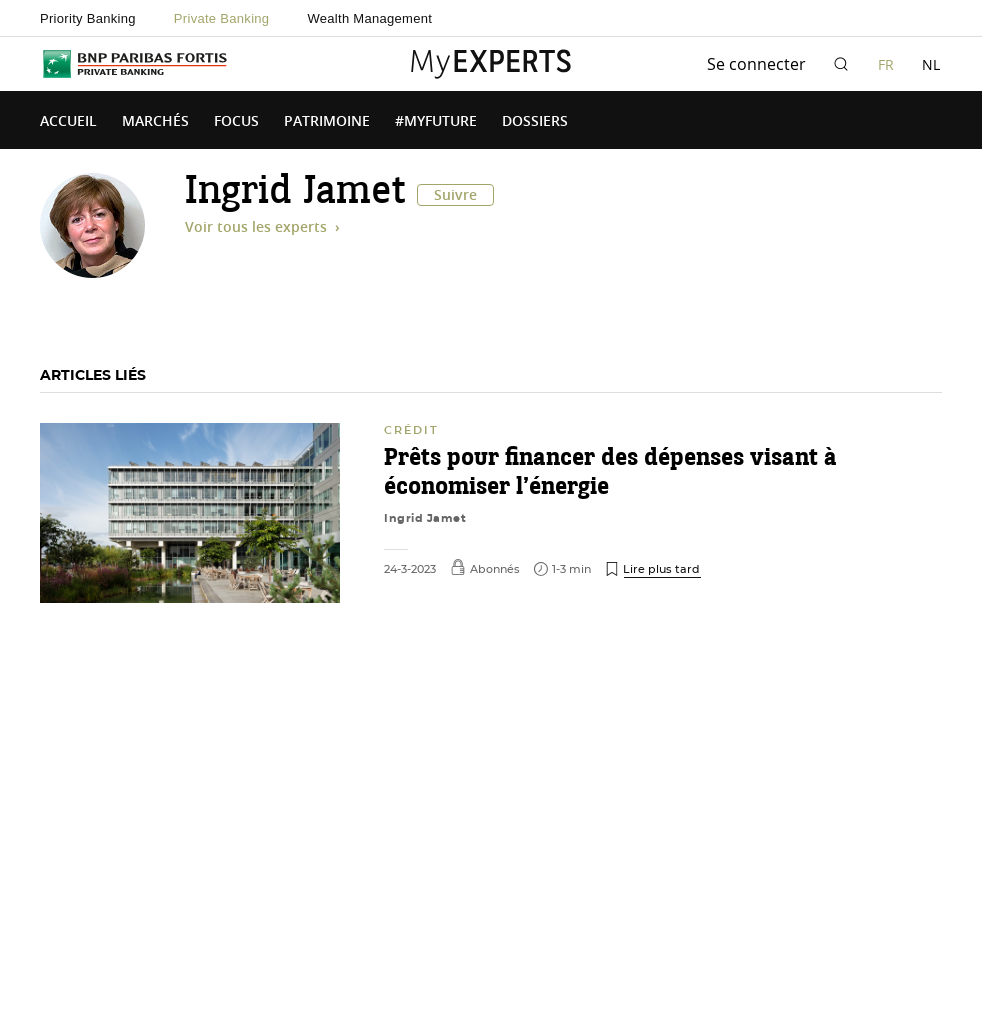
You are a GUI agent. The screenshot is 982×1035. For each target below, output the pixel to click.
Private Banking (222, 18)
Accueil (68, 122)
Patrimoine (327, 122)
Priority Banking (88, 18)
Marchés (155, 122)
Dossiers (535, 122)
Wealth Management (369, 18)
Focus (236, 122)
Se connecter (756, 64)
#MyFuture (436, 122)
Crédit (411, 430)
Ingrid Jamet (425, 518)
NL (931, 64)
